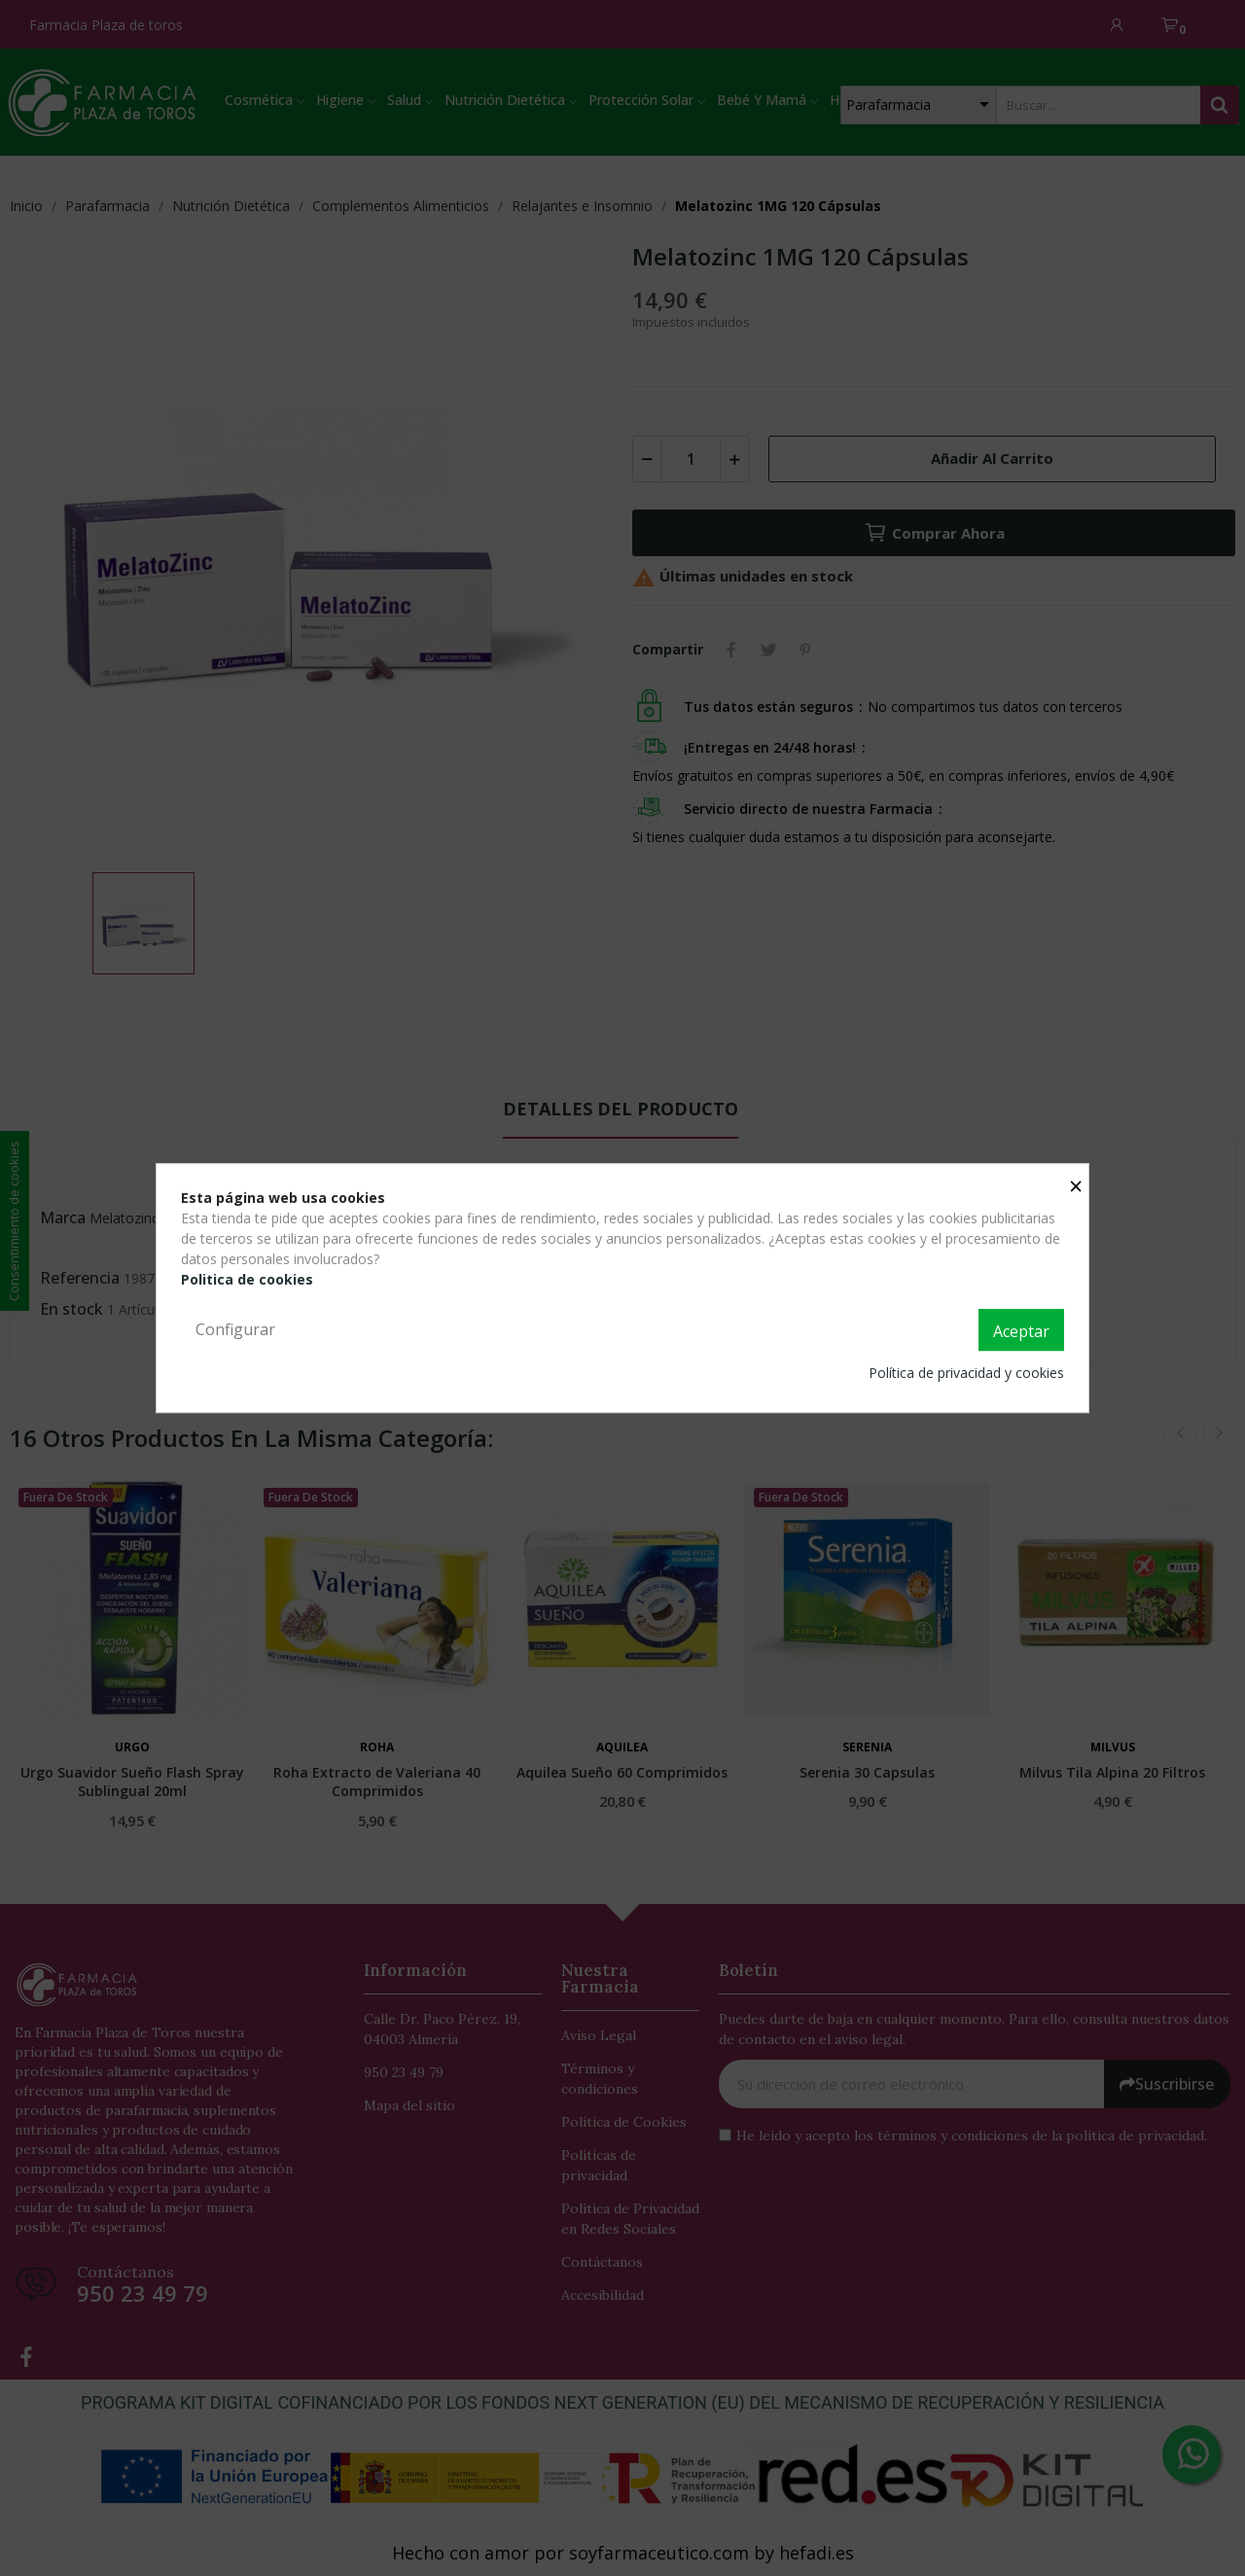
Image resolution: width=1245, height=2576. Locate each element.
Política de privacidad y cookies (966, 1372)
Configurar (235, 1329)
